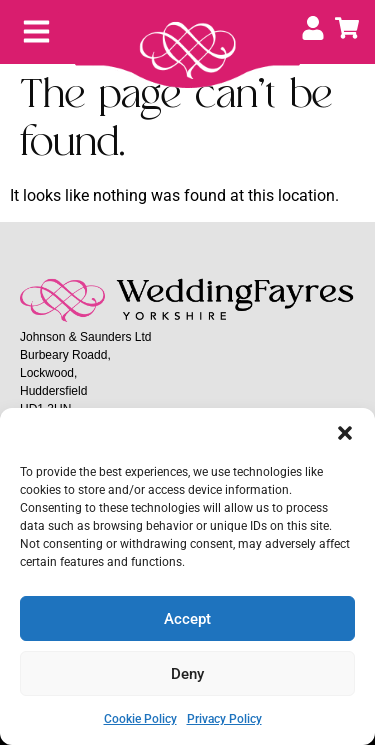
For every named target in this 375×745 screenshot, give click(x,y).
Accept (187, 619)
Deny (187, 674)
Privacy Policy (224, 719)
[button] (345, 433)
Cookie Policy (140, 719)
